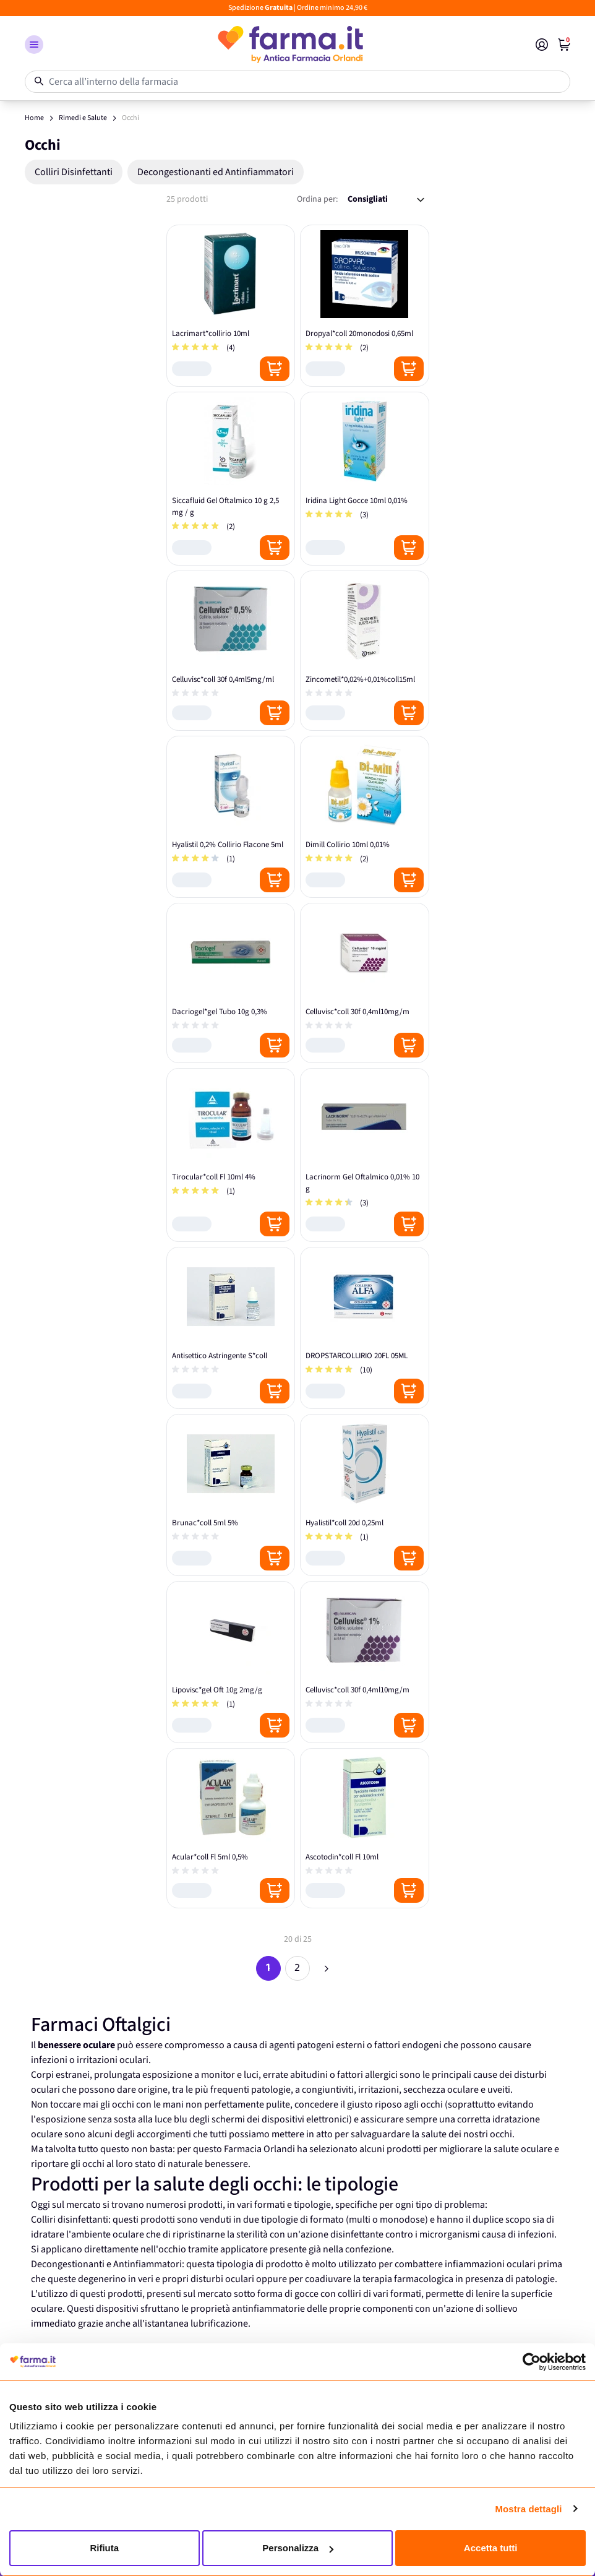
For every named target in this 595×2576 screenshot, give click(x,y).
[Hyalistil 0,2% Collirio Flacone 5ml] (231, 816)
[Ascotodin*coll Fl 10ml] (365, 1828)
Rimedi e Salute (83, 118)
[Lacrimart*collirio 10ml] (231, 305)
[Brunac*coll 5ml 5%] (231, 1495)
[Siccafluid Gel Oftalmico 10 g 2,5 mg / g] (231, 478)
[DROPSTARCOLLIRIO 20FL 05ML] (365, 1327)
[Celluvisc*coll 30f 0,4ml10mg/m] (365, 982)
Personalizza (297, 2548)
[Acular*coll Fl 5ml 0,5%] (231, 1828)
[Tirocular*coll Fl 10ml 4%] (231, 1155)
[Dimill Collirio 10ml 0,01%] (365, 816)
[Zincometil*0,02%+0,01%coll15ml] (365, 650)
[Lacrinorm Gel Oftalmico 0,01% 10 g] (365, 1155)
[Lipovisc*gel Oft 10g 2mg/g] (231, 1662)
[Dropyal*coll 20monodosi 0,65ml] (365, 305)
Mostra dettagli (528, 2509)
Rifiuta (104, 2548)
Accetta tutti (491, 2548)
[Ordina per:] (386, 199)
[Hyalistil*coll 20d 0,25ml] (365, 1495)
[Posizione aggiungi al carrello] (274, 368)
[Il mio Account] (542, 44)
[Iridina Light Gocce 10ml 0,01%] (365, 478)
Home (34, 118)
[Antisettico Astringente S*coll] (231, 1327)
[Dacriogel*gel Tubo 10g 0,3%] (231, 982)
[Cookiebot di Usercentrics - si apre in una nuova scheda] (531, 2362)
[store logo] (289, 44)
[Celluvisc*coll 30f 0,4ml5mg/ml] (231, 650)
